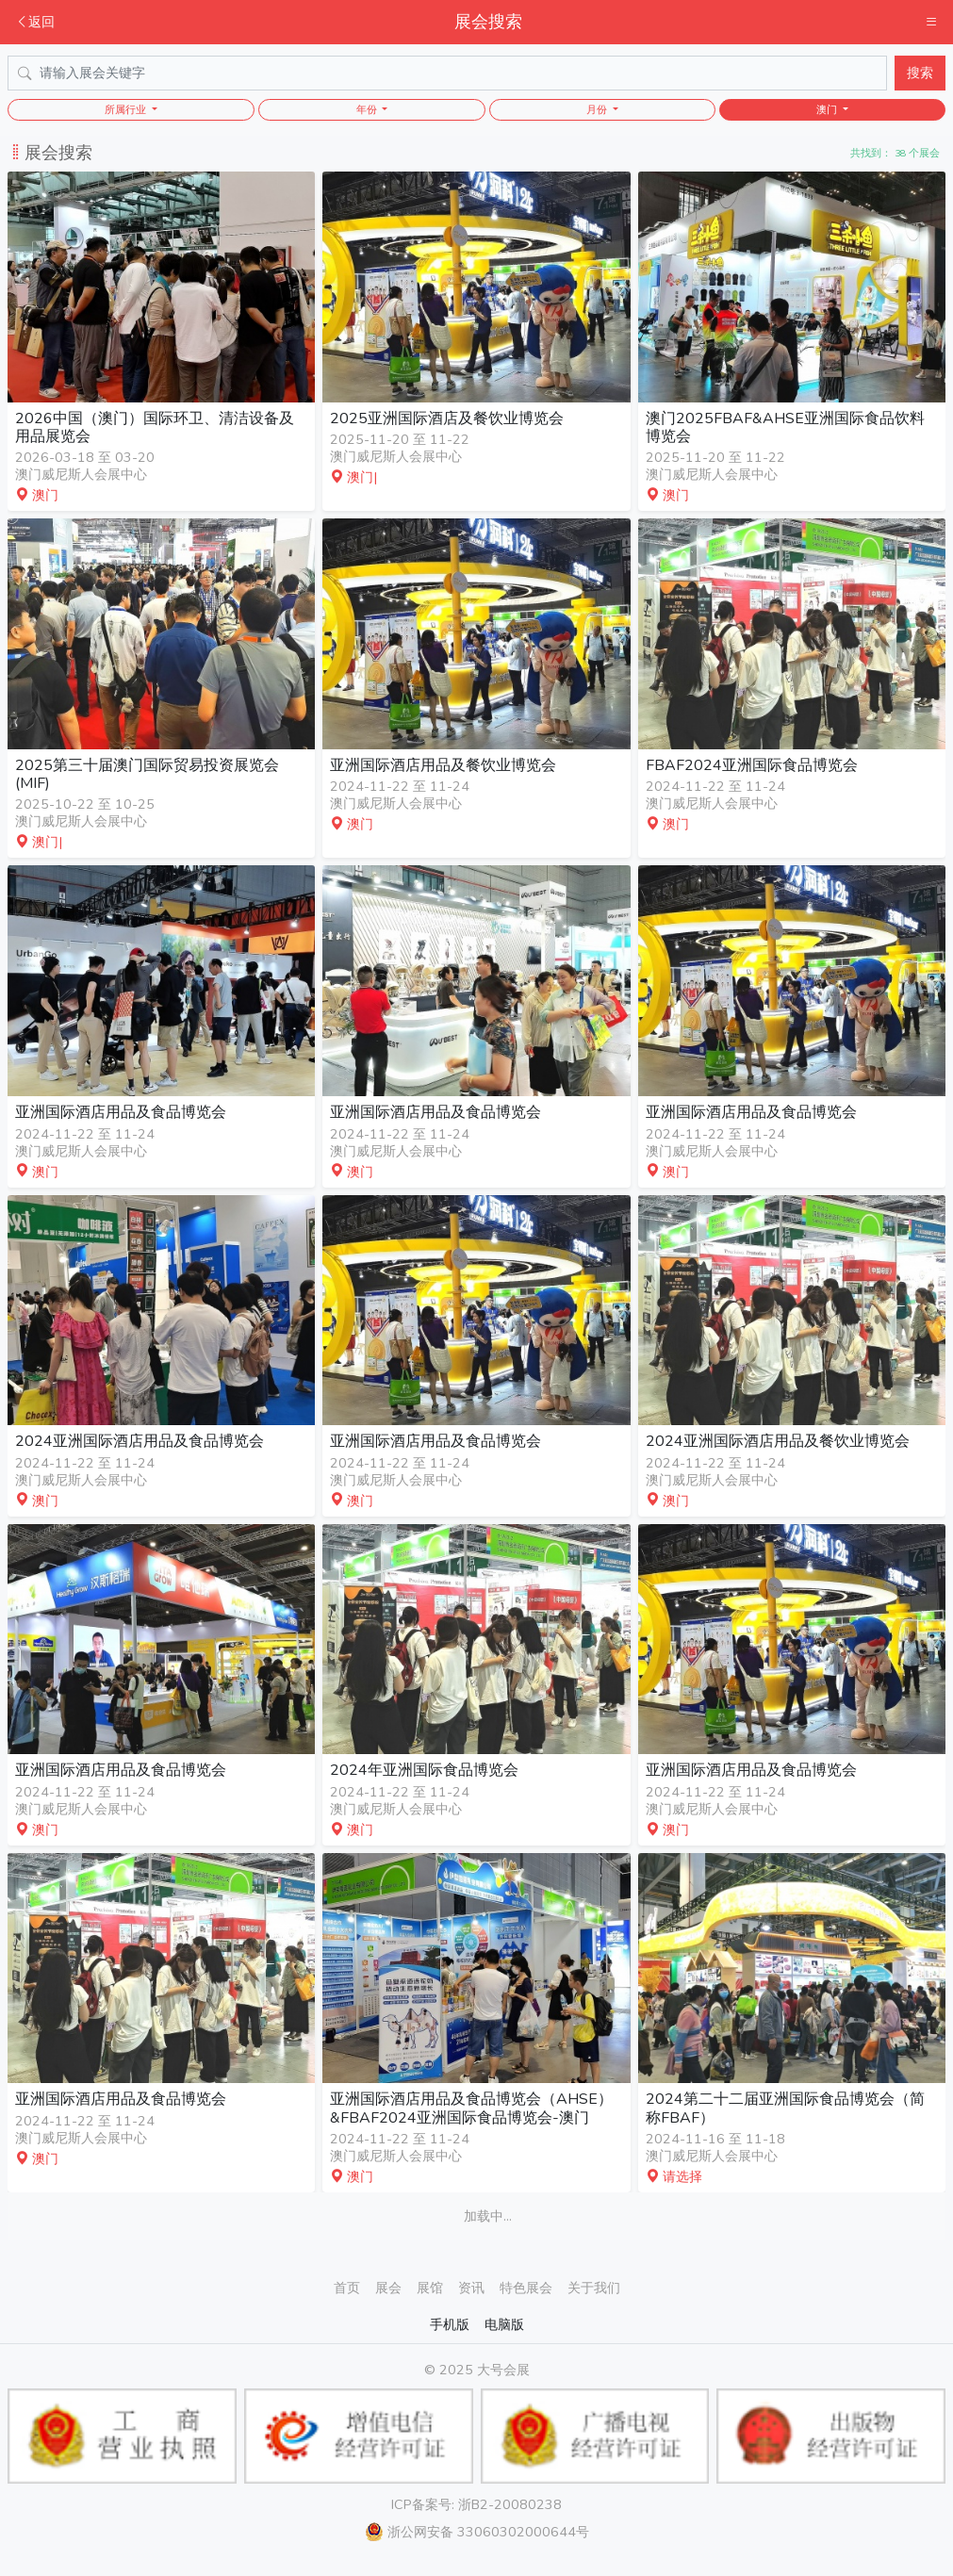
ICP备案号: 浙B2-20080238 (476, 2504)
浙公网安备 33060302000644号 (477, 2531)
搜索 (920, 72)
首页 (347, 2287)
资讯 (471, 2287)
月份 (598, 110)
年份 (368, 110)
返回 (35, 21)
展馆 (430, 2287)
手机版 (449, 2324)
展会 (388, 2287)
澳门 (828, 110)
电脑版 (504, 2324)
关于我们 (593, 2287)
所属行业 (127, 110)
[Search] (447, 73)
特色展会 (526, 2287)
